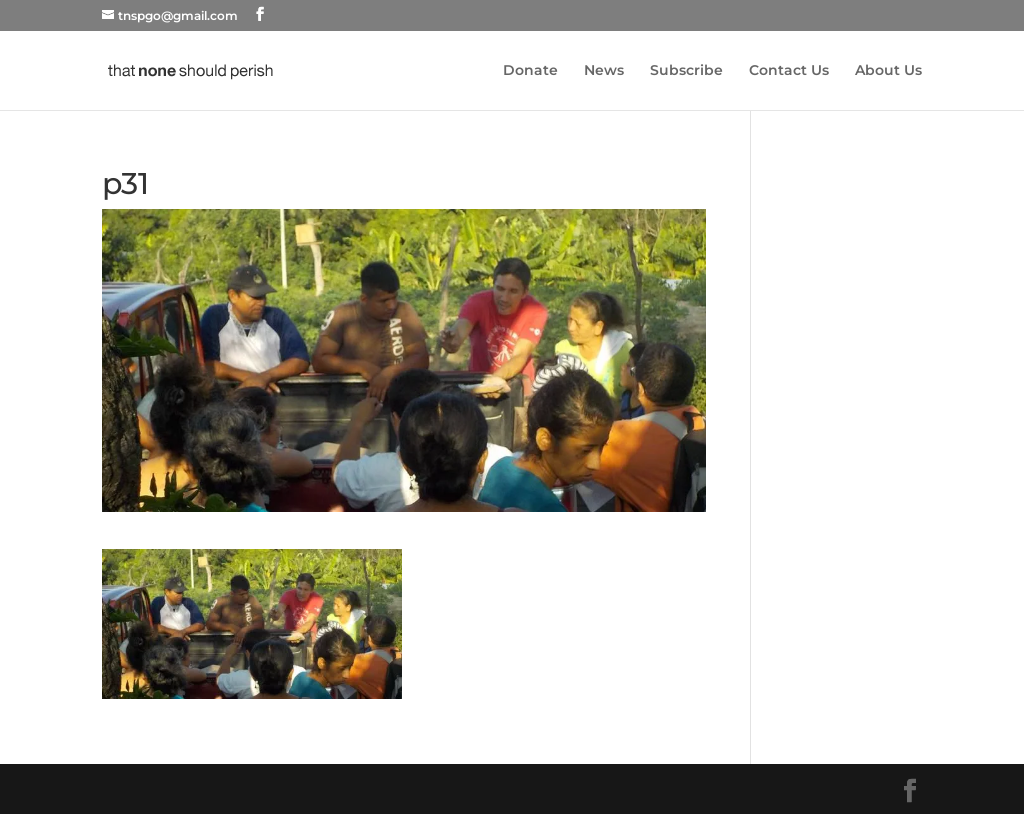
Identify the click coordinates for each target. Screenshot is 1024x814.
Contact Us (789, 71)
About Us (888, 71)
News (604, 71)
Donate (530, 71)
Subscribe (686, 71)
